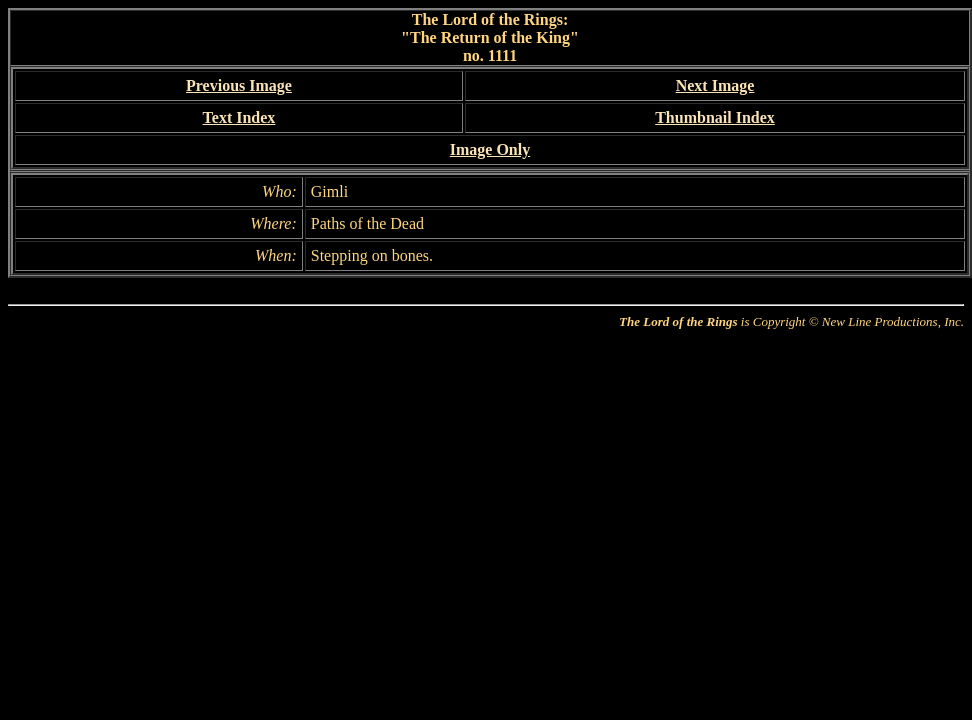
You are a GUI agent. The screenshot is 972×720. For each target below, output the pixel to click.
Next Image (715, 85)
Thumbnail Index (715, 117)
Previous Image (239, 85)
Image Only (490, 149)
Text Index (239, 117)
